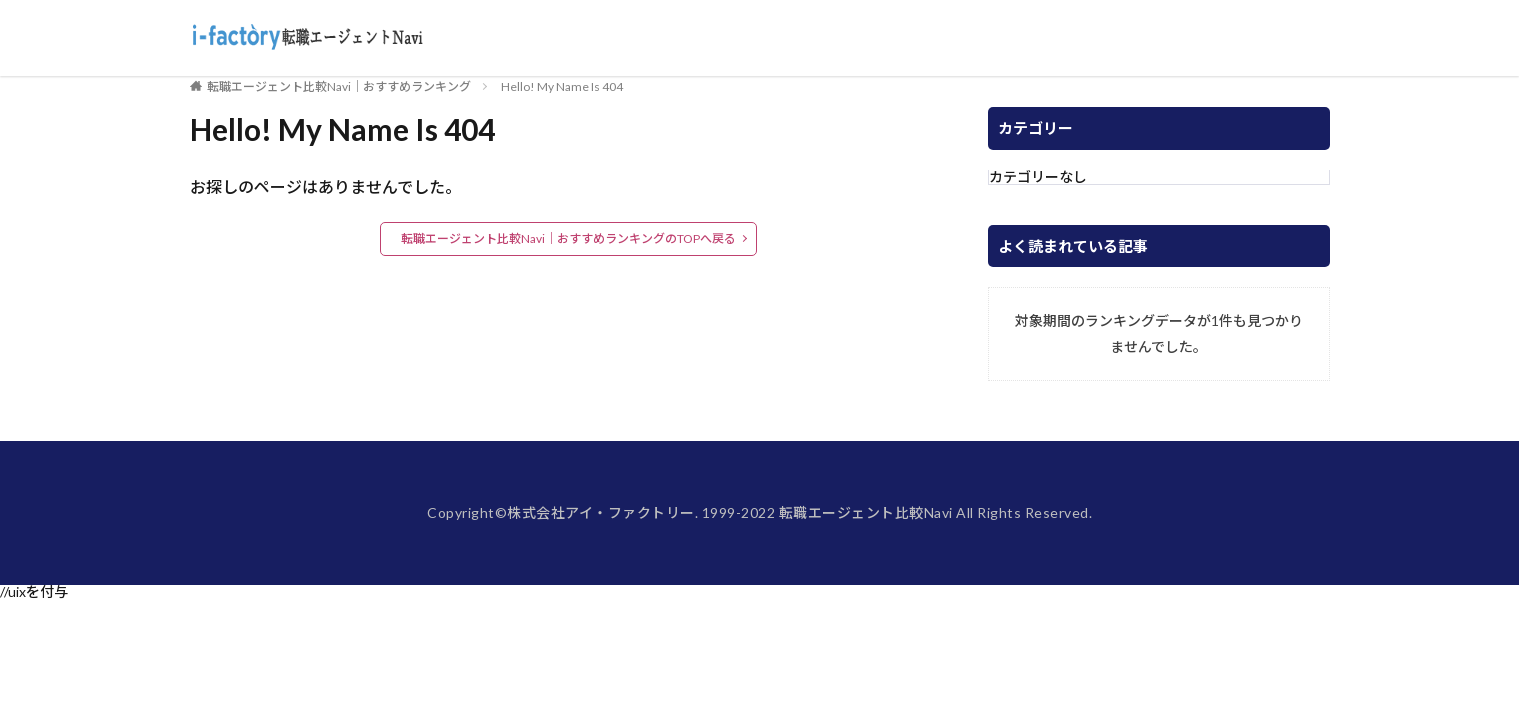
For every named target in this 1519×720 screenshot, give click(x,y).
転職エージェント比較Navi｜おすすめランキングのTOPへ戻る (568, 238)
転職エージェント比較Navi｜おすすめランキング (339, 86)
